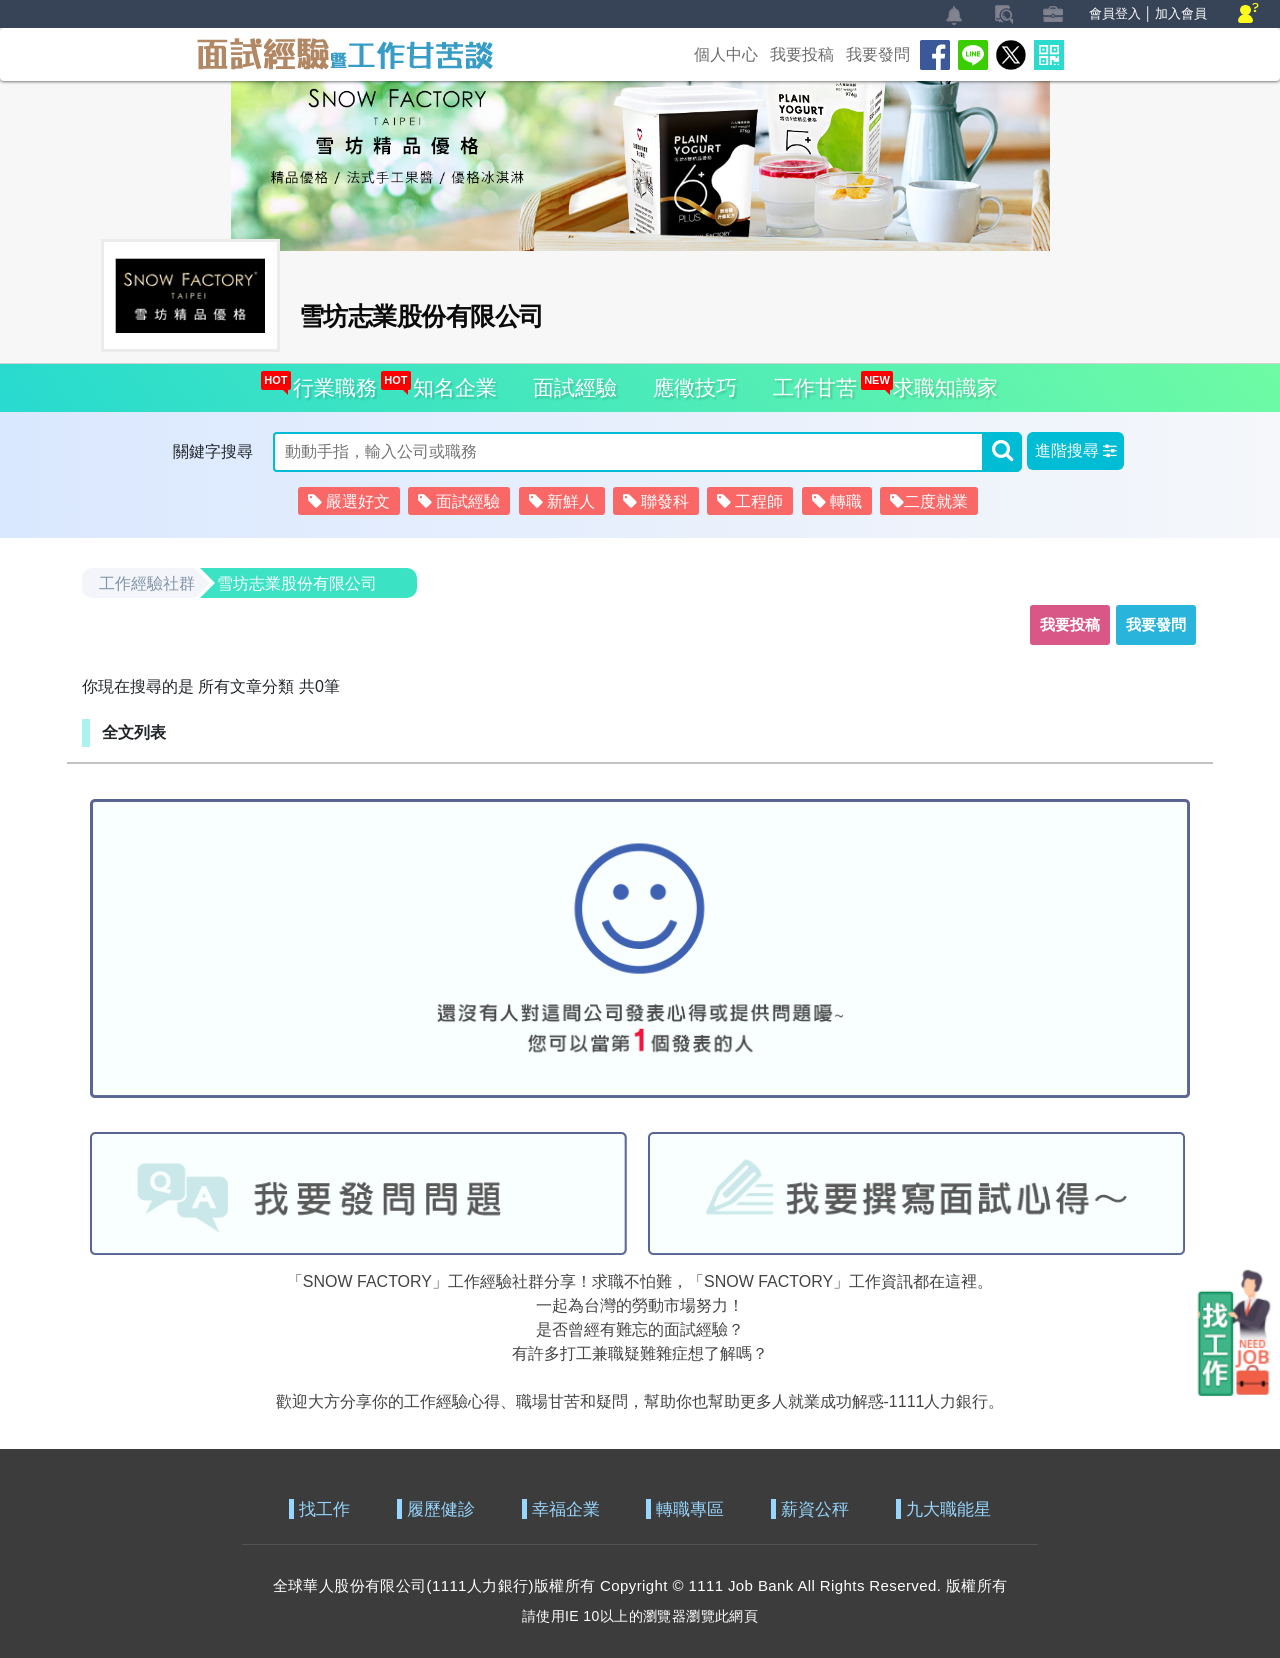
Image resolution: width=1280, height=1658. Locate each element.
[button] (1075, 451)
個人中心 (726, 54)
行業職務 (329, 381)
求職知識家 (940, 381)
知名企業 (449, 381)
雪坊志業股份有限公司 (297, 583)
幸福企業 (566, 1509)
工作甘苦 (815, 387)
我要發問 (878, 54)
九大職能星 (948, 1509)
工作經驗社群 (147, 583)
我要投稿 (802, 54)
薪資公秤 (815, 1509)
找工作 (324, 1509)
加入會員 (1181, 13)
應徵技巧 (695, 387)
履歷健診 (441, 1509)
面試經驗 (575, 387)
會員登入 (1115, 13)
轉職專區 (690, 1509)
